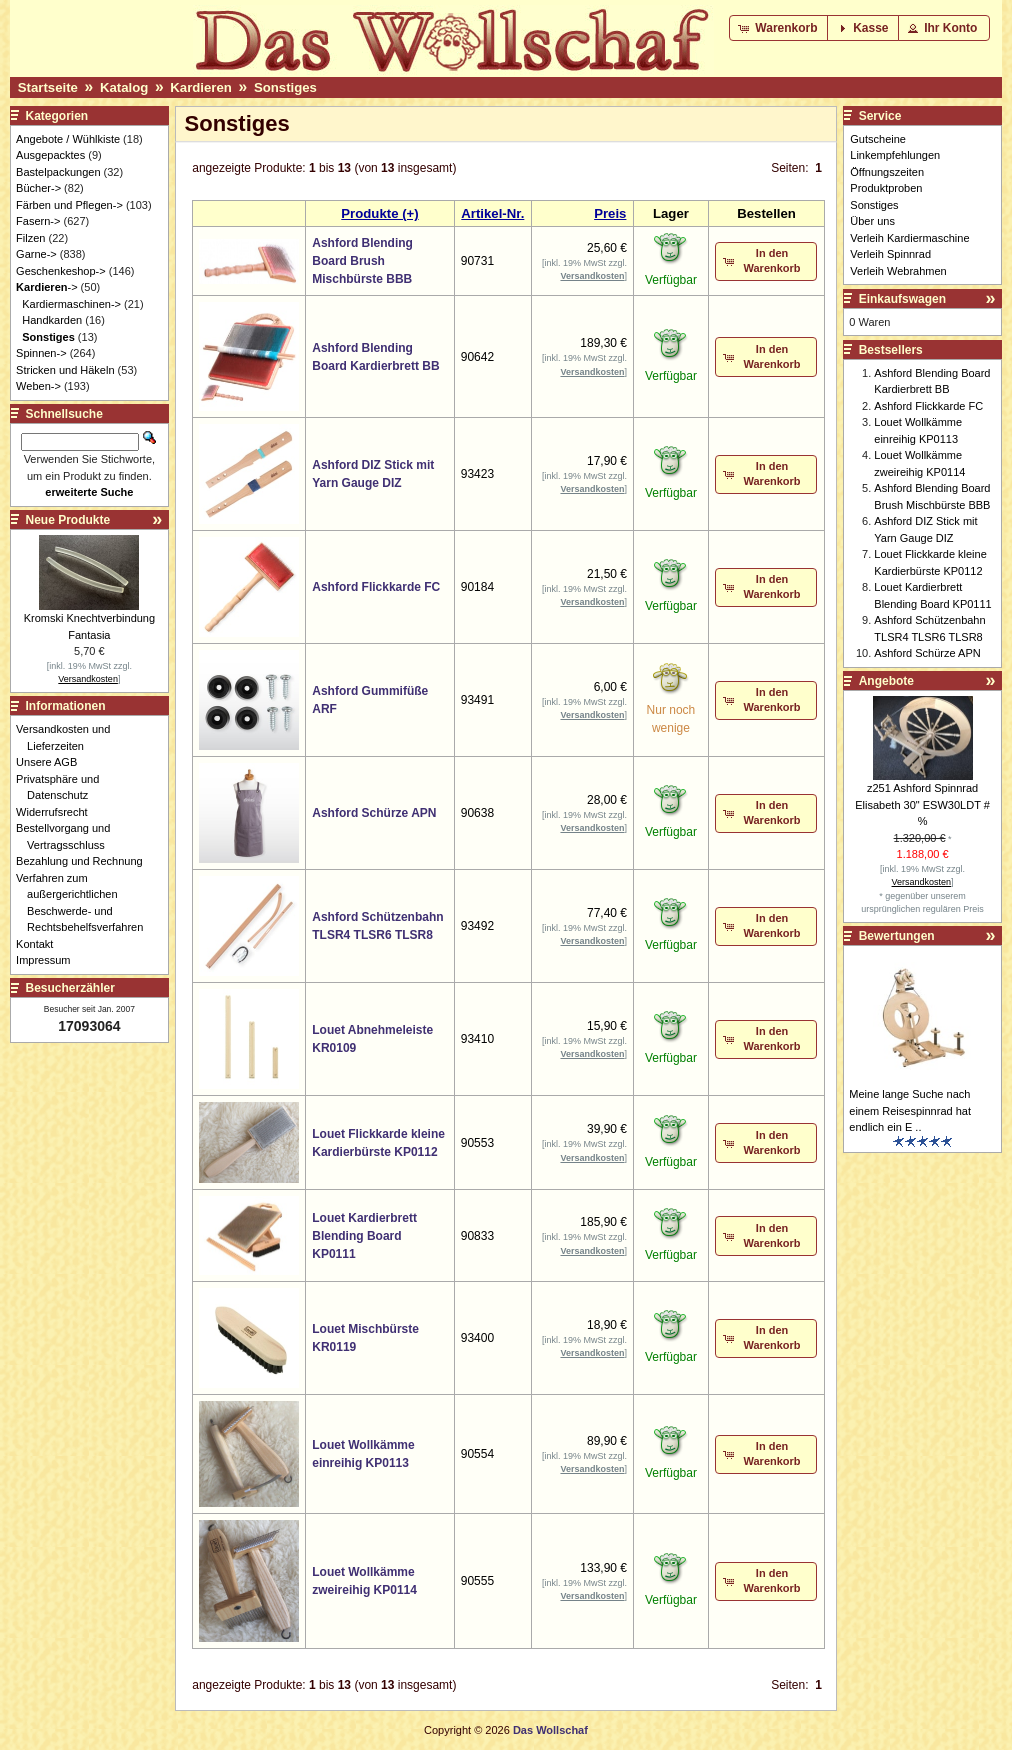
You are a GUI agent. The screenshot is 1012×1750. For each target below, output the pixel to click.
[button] (779, 28)
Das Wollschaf (550, 1730)
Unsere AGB (52, 762)
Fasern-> (38, 221)
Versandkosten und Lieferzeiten (68, 737)
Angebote (886, 681)
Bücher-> (38, 188)
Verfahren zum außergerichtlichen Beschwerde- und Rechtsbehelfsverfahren (85, 903)
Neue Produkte (68, 520)
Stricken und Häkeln (65, 370)
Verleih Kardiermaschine (909, 238)
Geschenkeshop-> (61, 271)
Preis (610, 213)
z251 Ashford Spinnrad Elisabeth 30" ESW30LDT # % (922, 804)
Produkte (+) (379, 213)
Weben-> (38, 386)
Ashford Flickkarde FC (376, 587)
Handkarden (52, 320)
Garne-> (36, 254)
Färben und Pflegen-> (69, 205)
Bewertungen (897, 936)
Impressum (48, 960)
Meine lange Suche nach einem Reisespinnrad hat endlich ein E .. (910, 1110)
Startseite (48, 87)
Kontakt (40, 944)
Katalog (124, 87)
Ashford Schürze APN (374, 813)
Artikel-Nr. (492, 213)
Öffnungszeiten (887, 172)
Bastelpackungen (58, 172)
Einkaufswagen (902, 299)
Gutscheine (878, 139)
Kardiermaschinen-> (71, 304)
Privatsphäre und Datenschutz (63, 787)
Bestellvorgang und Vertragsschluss (68, 836)
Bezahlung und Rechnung (85, 861)
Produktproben (886, 188)
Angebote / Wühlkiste (68, 139)
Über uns (872, 221)
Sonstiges (285, 87)
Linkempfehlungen (895, 155)
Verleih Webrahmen (898, 271)
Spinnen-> (41, 353)
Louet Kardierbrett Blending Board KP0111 (364, 1236)
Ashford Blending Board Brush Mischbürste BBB (362, 261)
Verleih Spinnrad (890, 254)
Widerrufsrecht (57, 812)
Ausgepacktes (50, 155)
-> (46, 287)
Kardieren (201, 87)
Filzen (30, 238)
